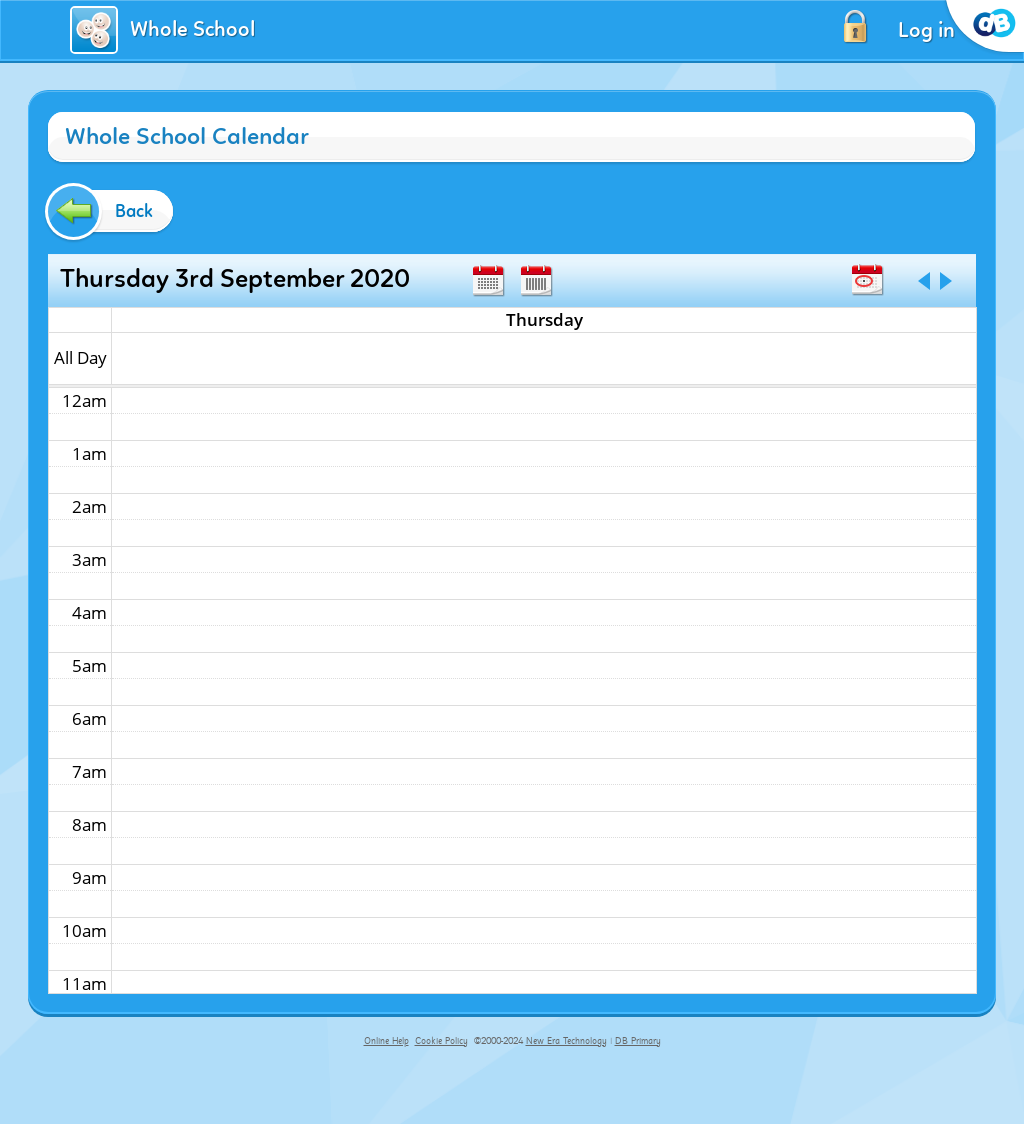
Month (488, 281)
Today (867, 280)
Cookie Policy (441, 1041)
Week (536, 281)
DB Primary (638, 1041)
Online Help (386, 1041)
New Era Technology (566, 1041)
